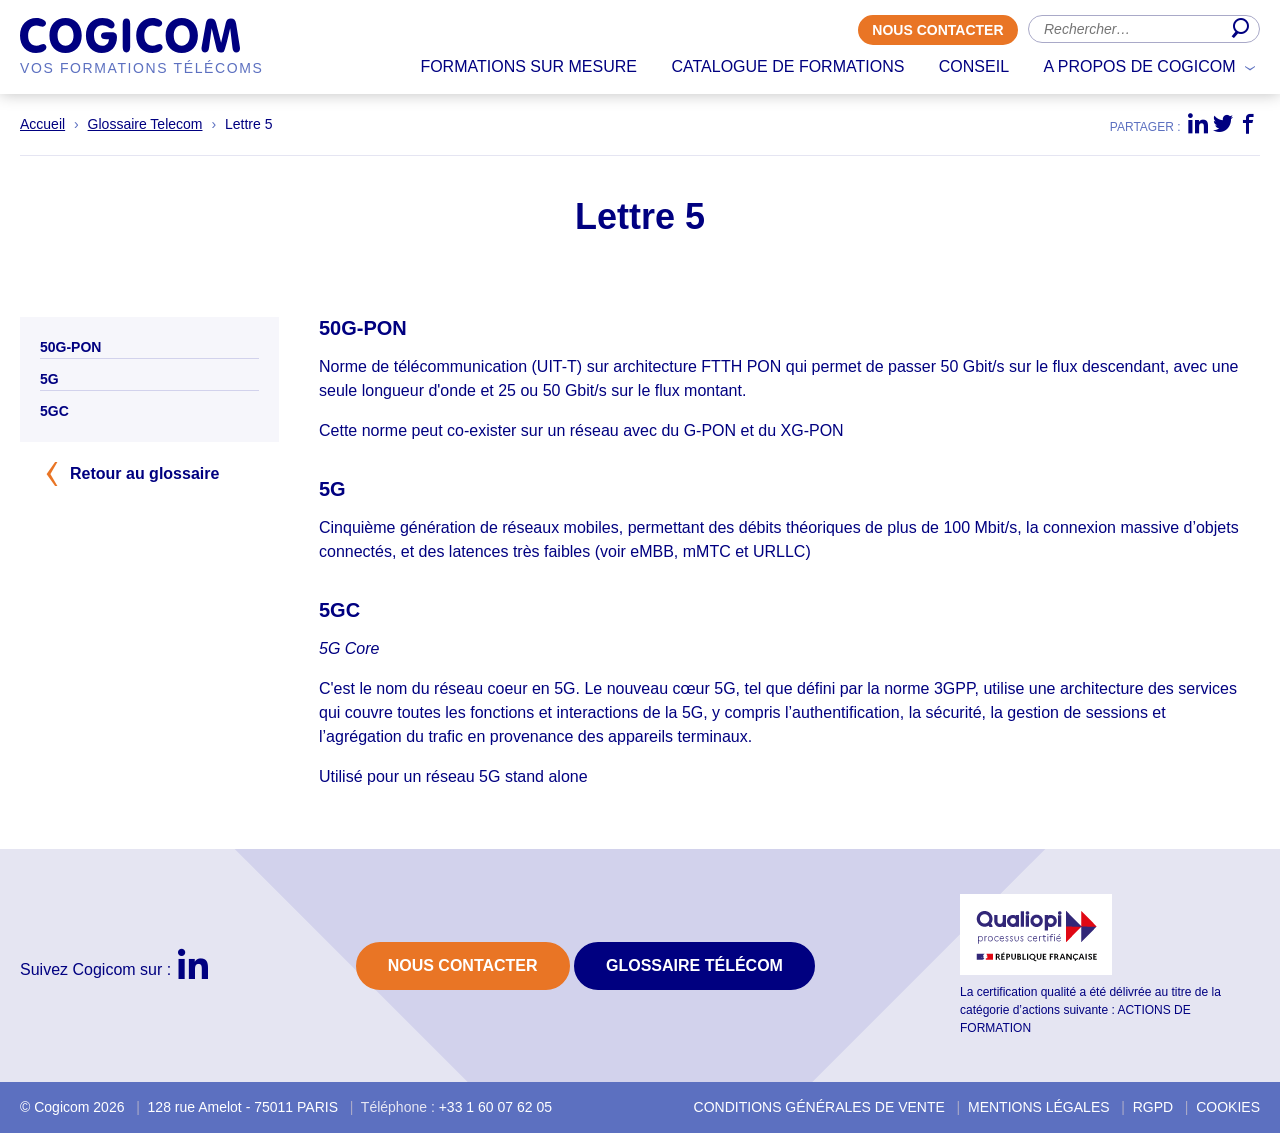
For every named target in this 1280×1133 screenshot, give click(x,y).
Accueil (42, 124)
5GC (54, 411)
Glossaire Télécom (694, 965)
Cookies (1228, 1107)
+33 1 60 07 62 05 (495, 1107)
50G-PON (70, 347)
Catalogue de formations (787, 66)
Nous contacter (937, 30)
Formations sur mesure (528, 66)
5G (49, 379)
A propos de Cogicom (1140, 66)
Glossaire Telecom (145, 124)
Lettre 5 (248, 124)
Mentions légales (1039, 1107)
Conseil (974, 66)
